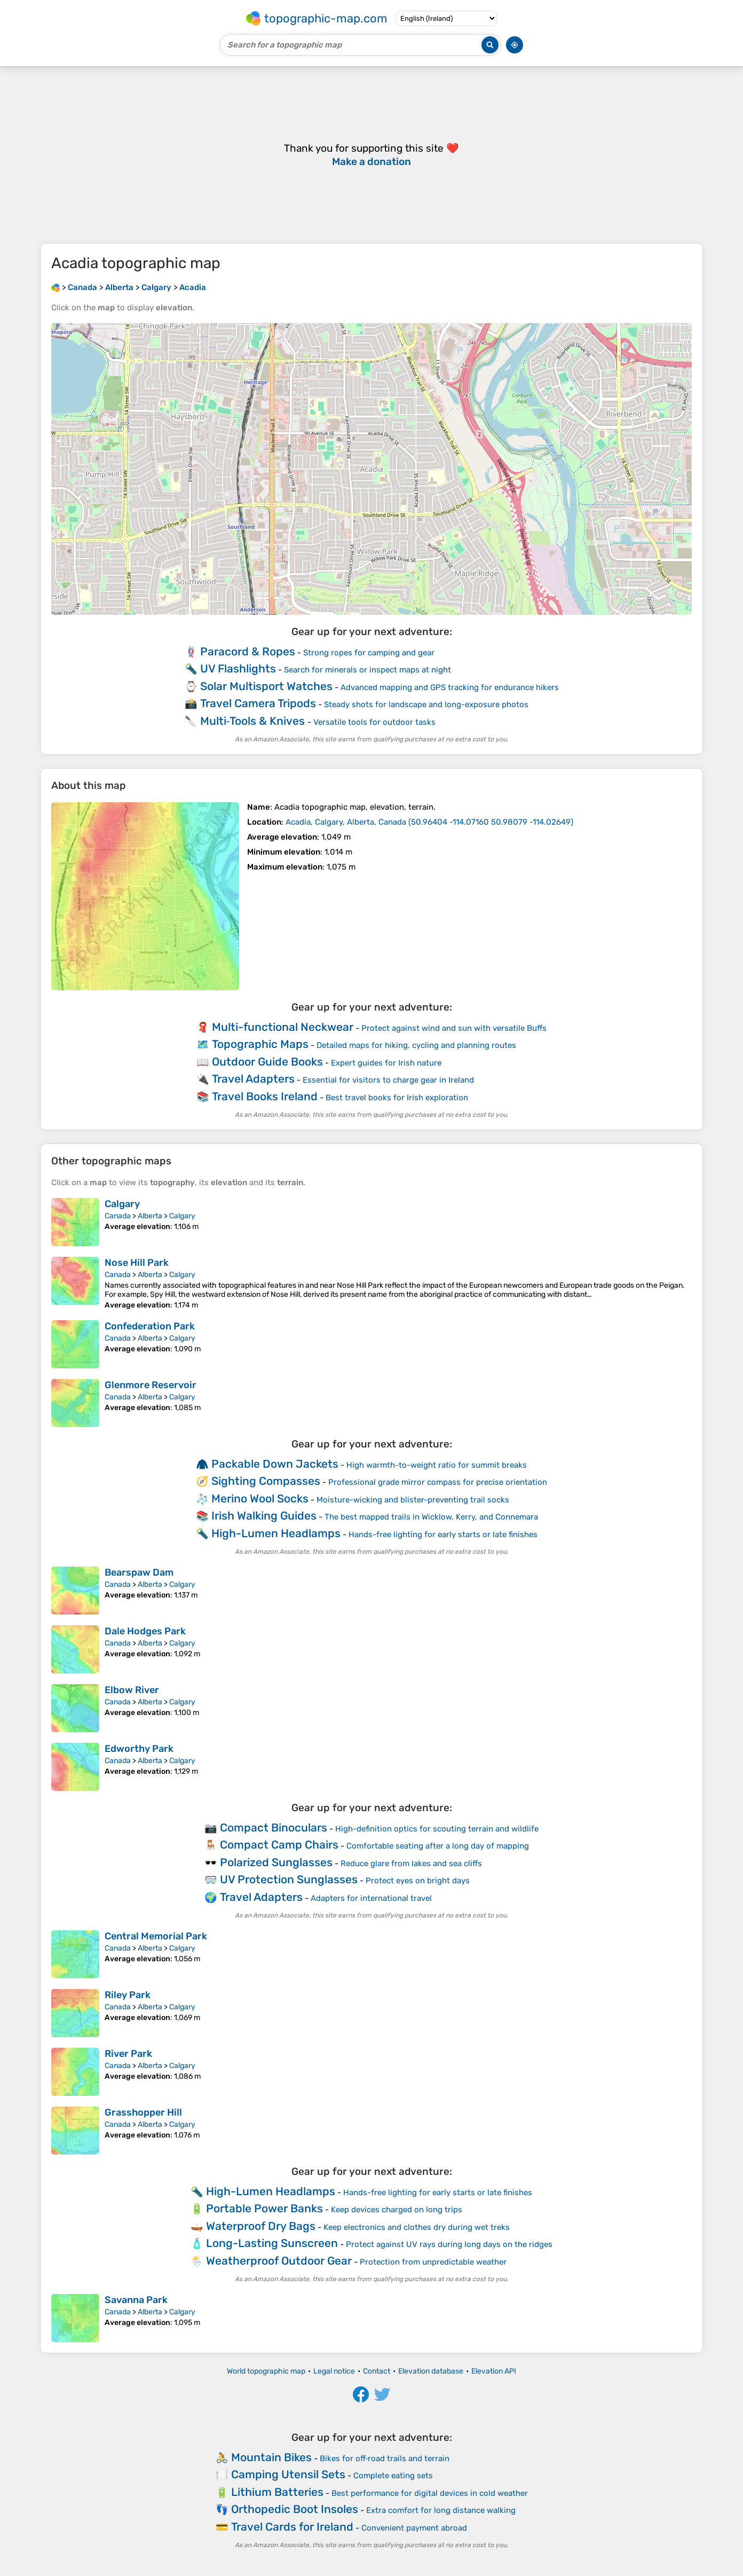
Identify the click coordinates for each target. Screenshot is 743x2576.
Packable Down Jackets (274, 1463)
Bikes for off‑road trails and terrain (385, 2458)
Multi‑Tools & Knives (252, 720)
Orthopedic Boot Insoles (294, 2509)
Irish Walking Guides (264, 1515)
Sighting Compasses (265, 1480)
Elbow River (132, 1690)
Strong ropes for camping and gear (368, 652)
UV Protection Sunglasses (289, 1879)
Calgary (122, 1204)
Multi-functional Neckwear (282, 1026)
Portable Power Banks (264, 2208)
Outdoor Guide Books (267, 1061)
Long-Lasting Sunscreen (272, 2243)
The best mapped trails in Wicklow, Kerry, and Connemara (431, 1517)
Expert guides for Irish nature (386, 1063)
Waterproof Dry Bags (260, 2226)
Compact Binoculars (273, 1827)
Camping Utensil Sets (288, 2474)
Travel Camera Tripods (258, 703)
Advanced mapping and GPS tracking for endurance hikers (450, 687)
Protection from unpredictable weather (433, 2262)
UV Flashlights (238, 668)
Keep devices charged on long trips (396, 2209)
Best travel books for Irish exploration (397, 1097)
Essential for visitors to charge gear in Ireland (388, 1080)
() (429, 822)
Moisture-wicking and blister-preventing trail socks (413, 1500)
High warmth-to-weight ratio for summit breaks (436, 1465)
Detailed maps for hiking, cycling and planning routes (416, 1045)
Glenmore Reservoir (150, 1385)
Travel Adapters (253, 1078)
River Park (128, 2054)
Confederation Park (150, 1326)
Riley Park (128, 1995)
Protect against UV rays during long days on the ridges (449, 2244)
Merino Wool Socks (260, 1498)
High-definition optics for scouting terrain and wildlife (437, 1829)
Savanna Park (136, 2300)
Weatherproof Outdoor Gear (279, 2260)
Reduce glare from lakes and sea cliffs (411, 1863)
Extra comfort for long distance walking (441, 2510)
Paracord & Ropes (247, 651)
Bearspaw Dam (139, 1572)
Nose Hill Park (137, 1263)
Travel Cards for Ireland (292, 2526)
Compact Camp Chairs (279, 1844)
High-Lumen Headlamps (276, 1533)
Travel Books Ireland (265, 1096)
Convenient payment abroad (414, 2528)
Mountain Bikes (271, 2457)
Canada (118, 1215)
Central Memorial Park (156, 1936)
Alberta (150, 1215)
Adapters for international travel (371, 1898)
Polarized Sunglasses (276, 1862)
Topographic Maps (260, 1044)
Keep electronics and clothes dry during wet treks (416, 2227)
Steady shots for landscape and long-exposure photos (426, 704)
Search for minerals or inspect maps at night (367, 670)
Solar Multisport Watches (266, 686)
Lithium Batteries (277, 2492)
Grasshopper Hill (143, 2112)
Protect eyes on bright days (418, 1880)
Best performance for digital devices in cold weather (429, 2493)
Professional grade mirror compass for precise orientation (437, 1482)
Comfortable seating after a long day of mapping (437, 1846)
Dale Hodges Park (145, 1631)
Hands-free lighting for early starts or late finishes (443, 1534)
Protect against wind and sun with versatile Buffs (454, 1028)
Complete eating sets (393, 2475)
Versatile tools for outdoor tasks (374, 722)
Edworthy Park (139, 1749)
